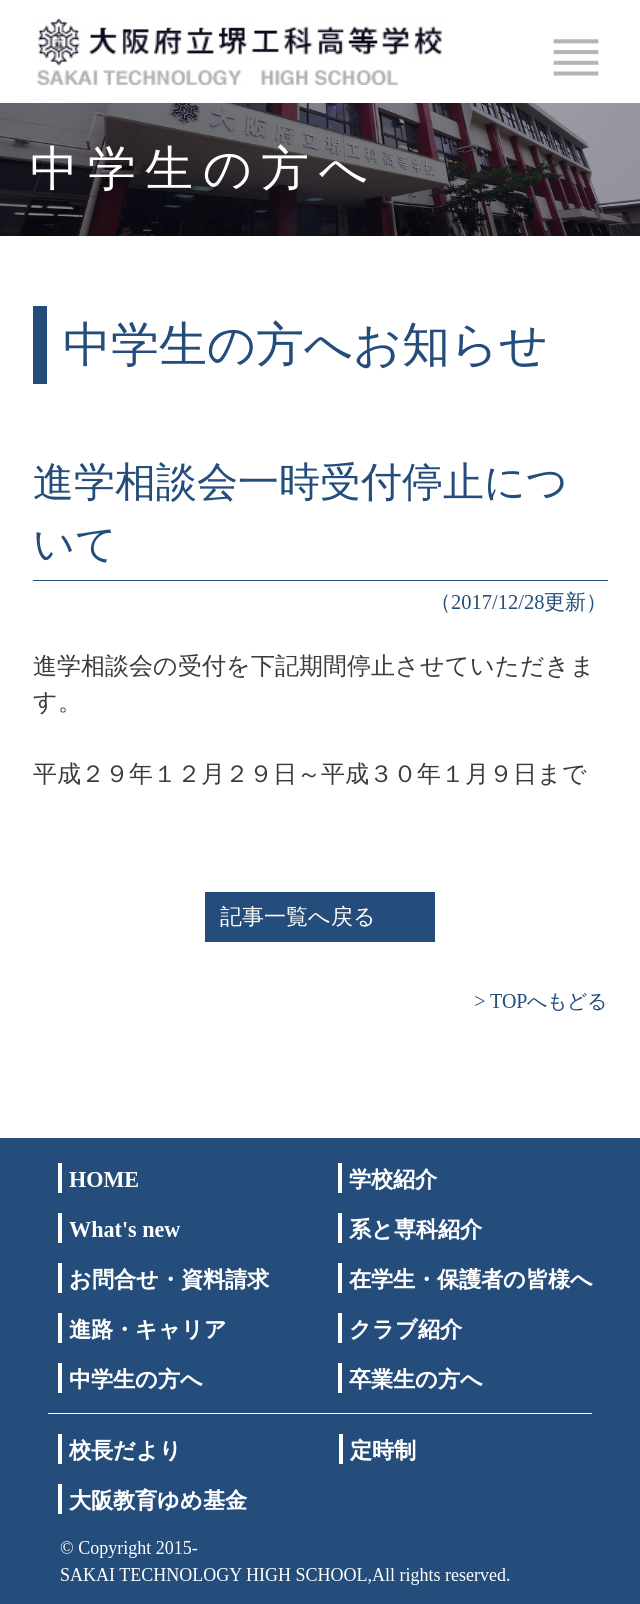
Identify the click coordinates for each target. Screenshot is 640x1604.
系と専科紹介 (415, 1229)
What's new (124, 1229)
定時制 (383, 1450)
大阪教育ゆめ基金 (158, 1500)
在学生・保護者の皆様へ (471, 1279)
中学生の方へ (136, 1379)
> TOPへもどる (540, 1001)
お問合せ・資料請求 (169, 1279)
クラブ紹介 (405, 1329)
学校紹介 (393, 1179)
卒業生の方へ (416, 1379)
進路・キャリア (148, 1329)
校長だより (125, 1450)
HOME (104, 1179)
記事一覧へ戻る (298, 916)
